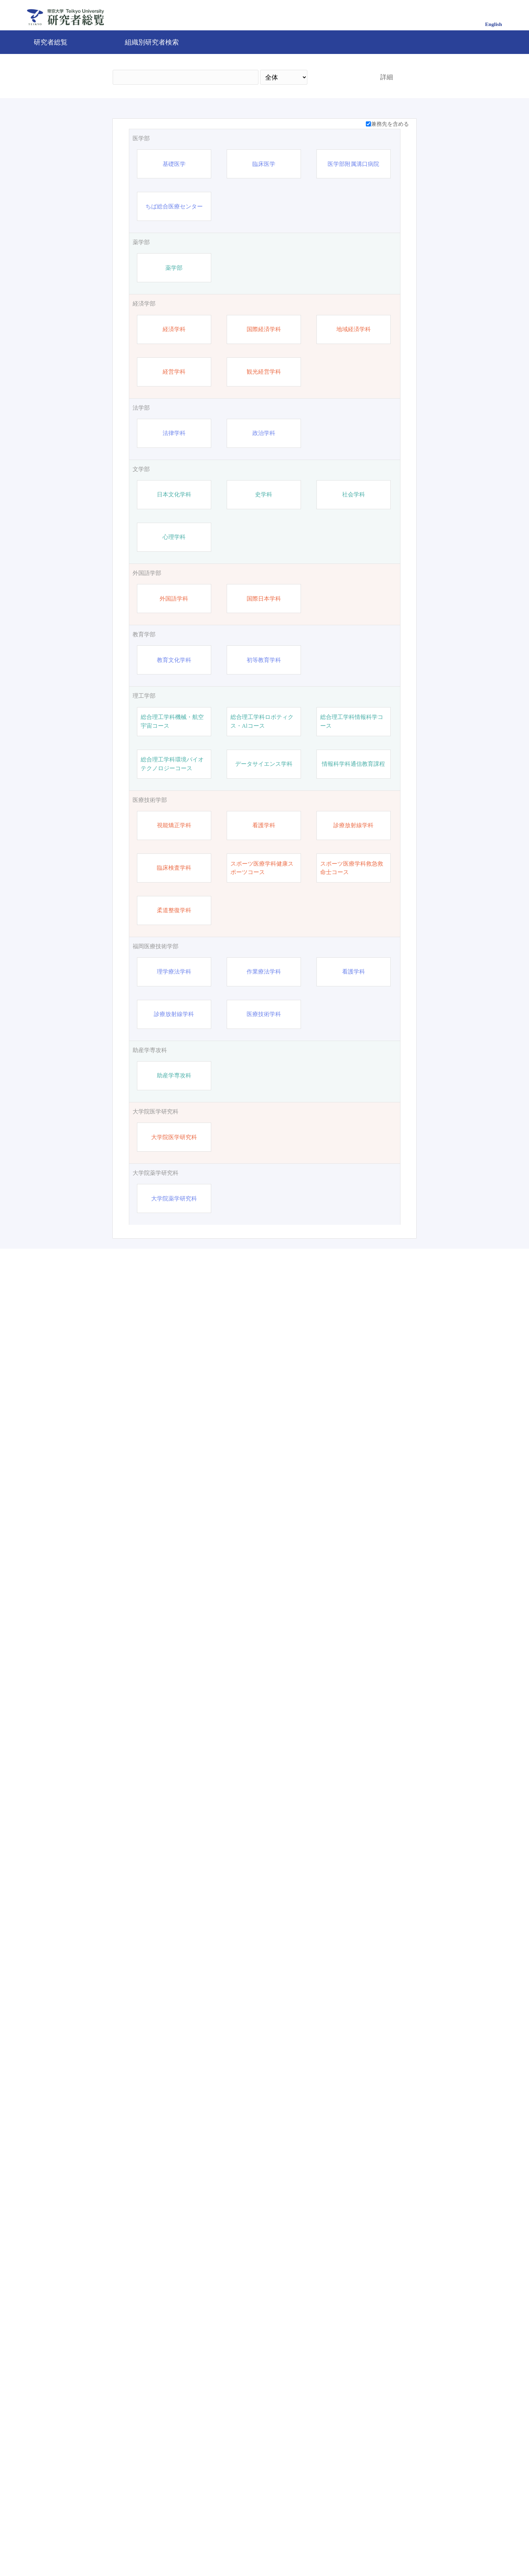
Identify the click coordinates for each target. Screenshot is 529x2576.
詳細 (386, 77)
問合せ (248, 2547)
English (493, 24)
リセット (376, 2489)
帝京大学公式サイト (201, 2547)
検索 (337, 77)
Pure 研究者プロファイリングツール (312, 2547)
